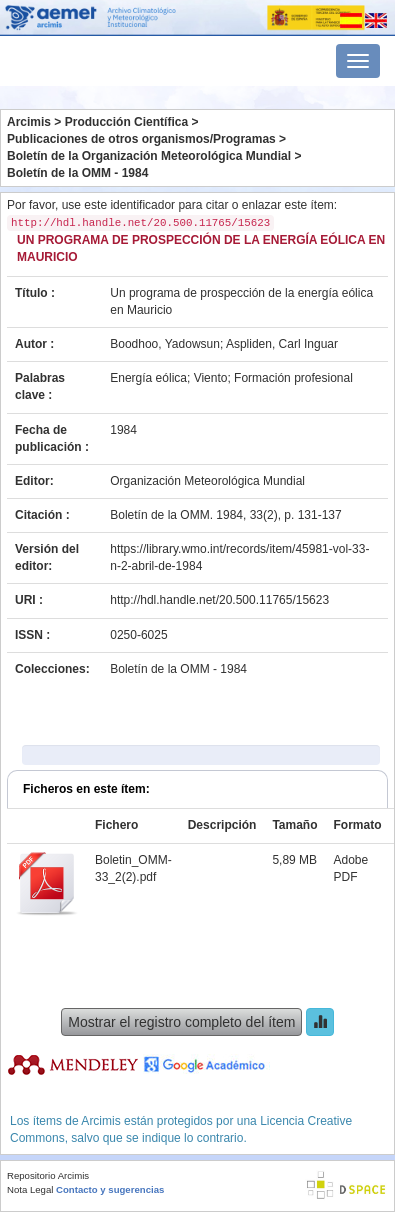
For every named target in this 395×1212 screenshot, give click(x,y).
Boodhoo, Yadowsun (165, 344)
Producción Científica (126, 122)
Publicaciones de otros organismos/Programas (141, 139)
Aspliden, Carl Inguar (282, 344)
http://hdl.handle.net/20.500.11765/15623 (219, 600)
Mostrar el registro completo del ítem (181, 1022)
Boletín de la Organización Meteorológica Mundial (149, 156)
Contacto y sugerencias (110, 1189)
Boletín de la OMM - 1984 (77, 173)
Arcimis (29, 122)
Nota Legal (30, 1189)
